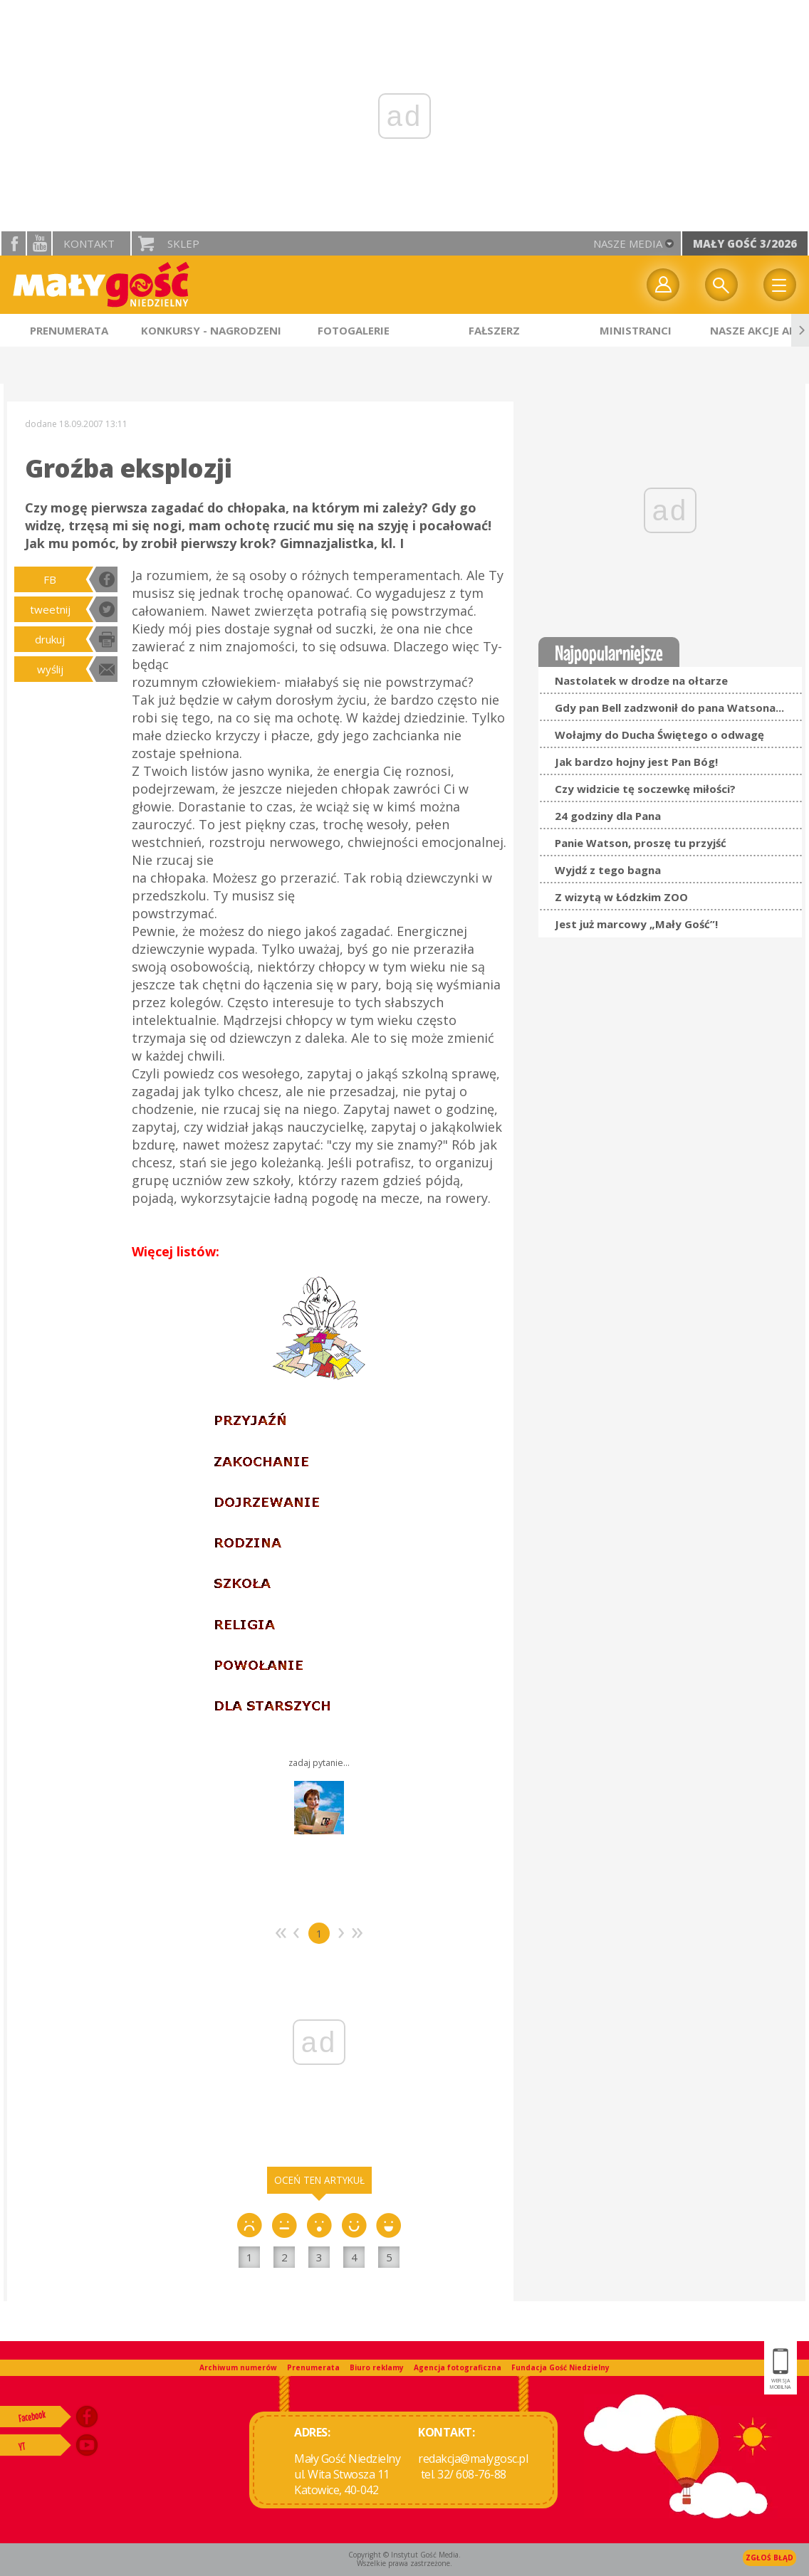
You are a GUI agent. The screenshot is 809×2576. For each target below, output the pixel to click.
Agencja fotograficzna (457, 2367)
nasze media (627, 243)
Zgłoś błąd (769, 2557)
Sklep (183, 243)
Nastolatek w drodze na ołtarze (641, 680)
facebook (13, 243)
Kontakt (89, 243)
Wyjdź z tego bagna (608, 869)
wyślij (50, 669)
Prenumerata (313, 2367)
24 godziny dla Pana (608, 815)
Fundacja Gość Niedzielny (560, 2367)
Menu (779, 284)
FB (49, 579)
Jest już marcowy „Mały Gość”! (636, 924)
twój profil (663, 284)
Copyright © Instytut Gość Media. (404, 2555)
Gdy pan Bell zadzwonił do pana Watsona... (669, 707)
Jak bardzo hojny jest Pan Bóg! (636, 761)
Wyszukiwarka (721, 284)
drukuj (50, 639)
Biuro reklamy (377, 2367)
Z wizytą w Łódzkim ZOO (621, 896)
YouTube (39, 243)
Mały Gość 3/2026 (745, 243)
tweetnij (50, 609)
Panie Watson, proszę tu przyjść (640, 842)
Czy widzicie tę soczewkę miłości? (645, 788)
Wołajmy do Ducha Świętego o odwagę (659, 734)
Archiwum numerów (238, 2367)
